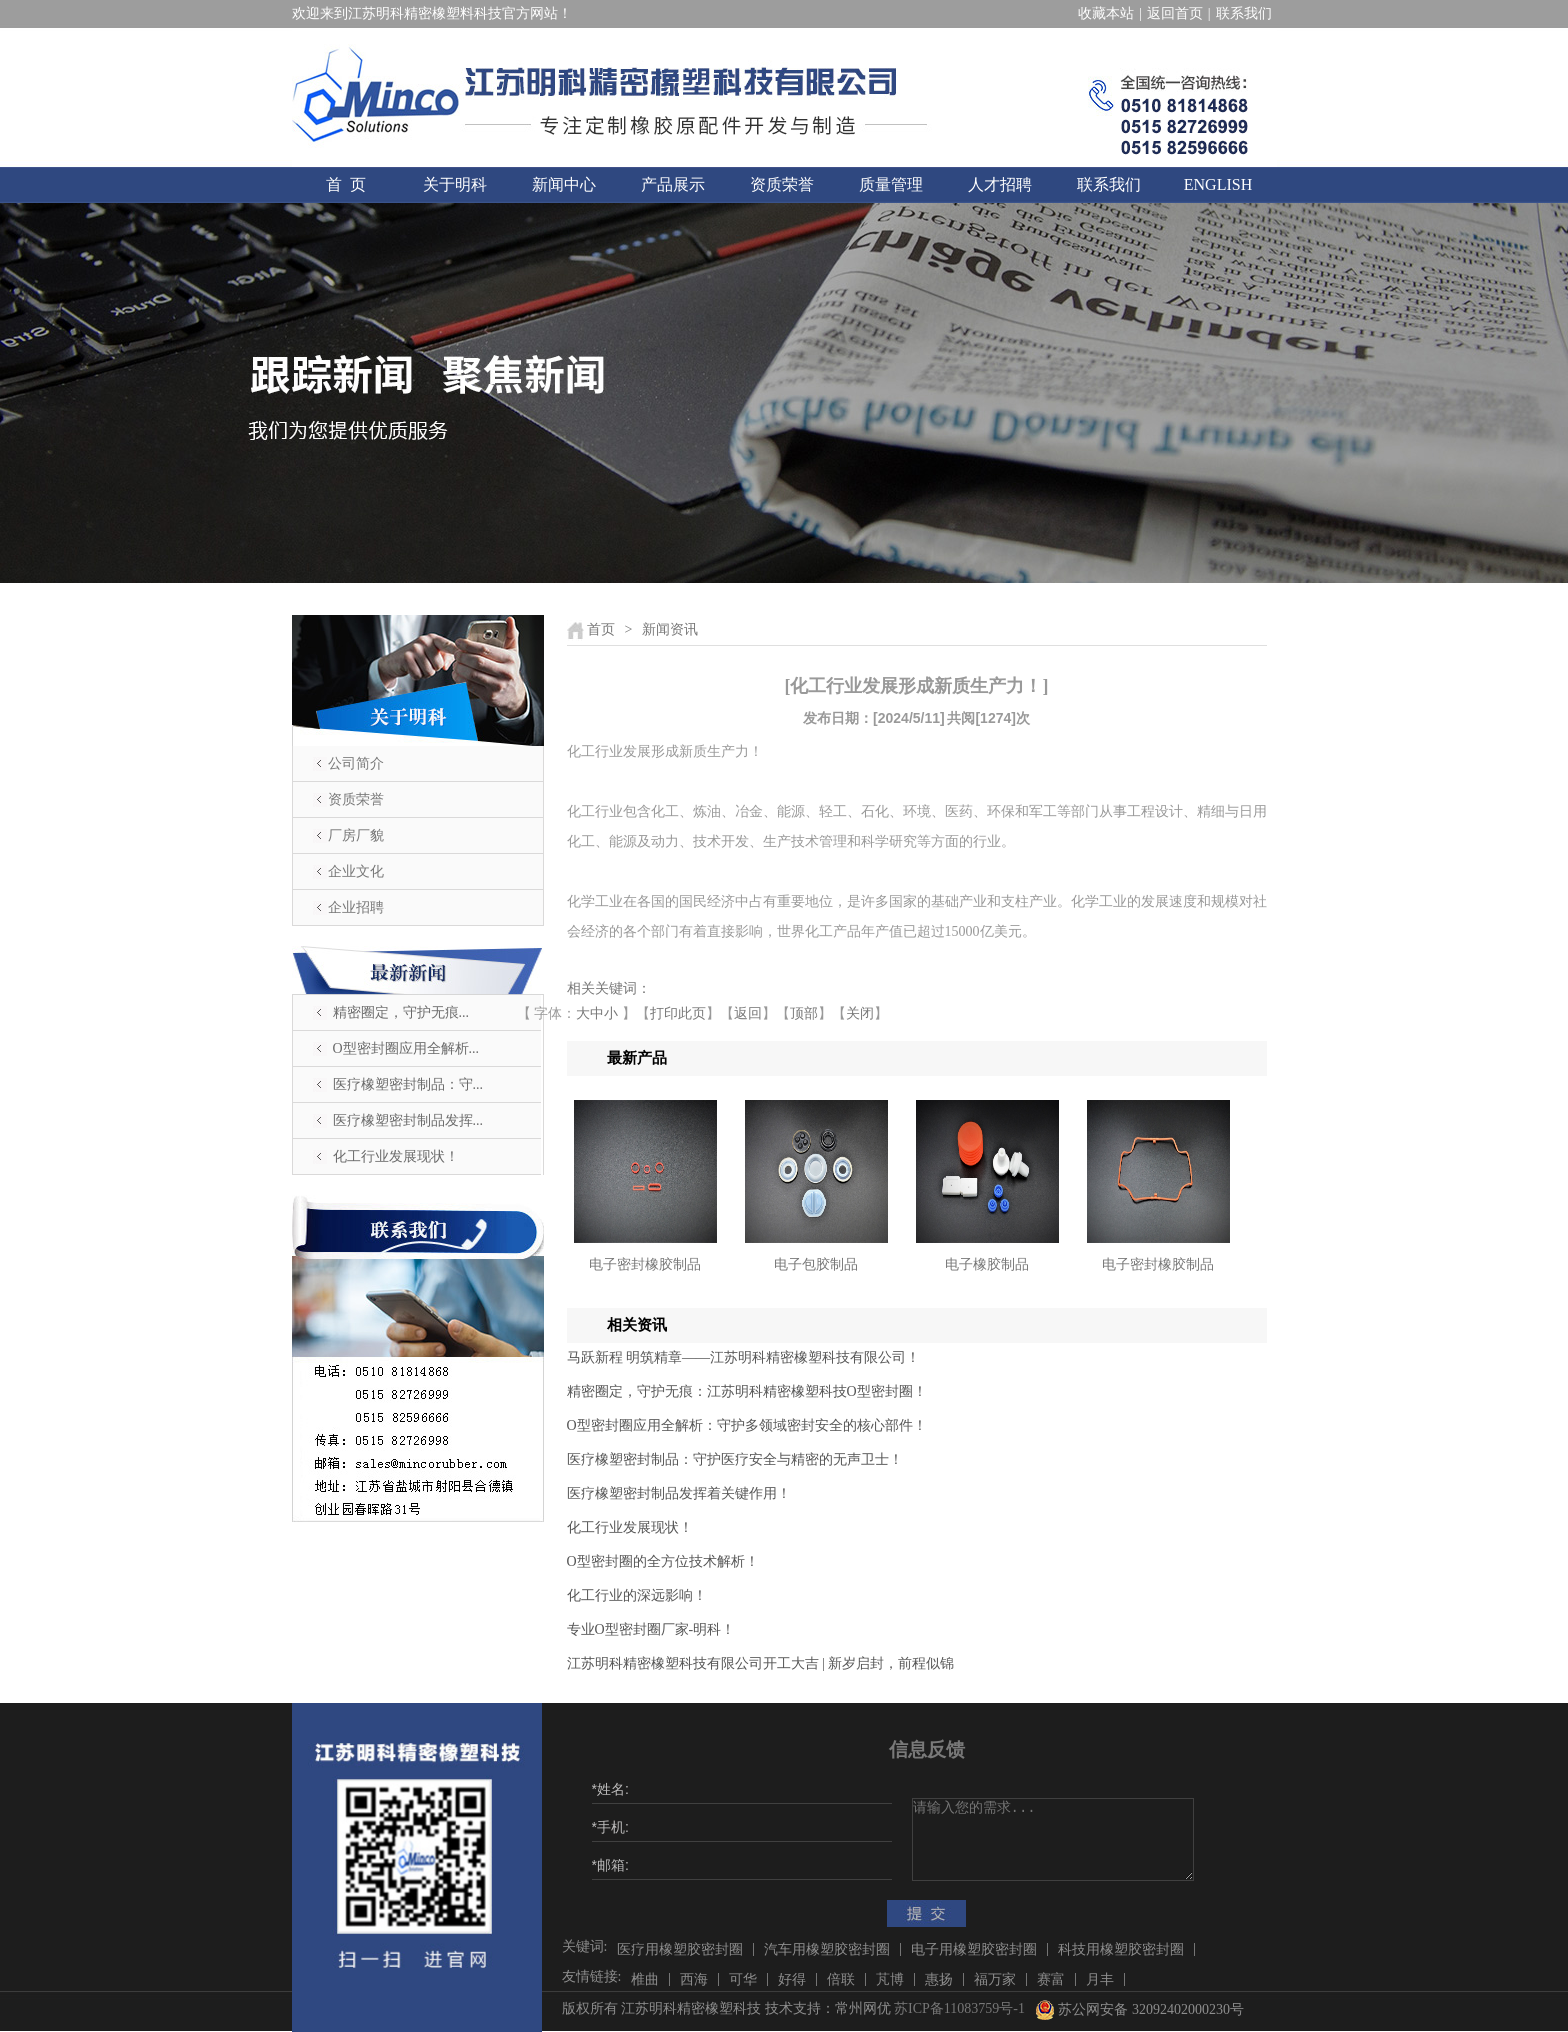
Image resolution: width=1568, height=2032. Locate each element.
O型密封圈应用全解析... (406, 1048)
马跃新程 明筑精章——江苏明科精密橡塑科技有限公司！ (744, 1357)
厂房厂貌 (356, 835)
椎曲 (645, 1979)
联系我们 (1244, 13)
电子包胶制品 (816, 1264)
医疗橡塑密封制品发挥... (408, 1120)
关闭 (860, 1013)
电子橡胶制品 (987, 1264)
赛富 (1051, 1979)
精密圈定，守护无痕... (401, 1012)
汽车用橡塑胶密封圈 (827, 1949)
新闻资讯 (670, 629)
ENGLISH (1218, 184)
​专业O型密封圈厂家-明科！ (651, 1629)
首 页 (346, 184)
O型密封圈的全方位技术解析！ (663, 1561)
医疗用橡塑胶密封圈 (680, 1949)
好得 (792, 1979)
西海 (694, 1979)
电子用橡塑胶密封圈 (974, 1949)
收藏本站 (1106, 13)
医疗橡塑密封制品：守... (408, 1084)
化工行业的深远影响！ (637, 1595)
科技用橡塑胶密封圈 (1121, 1949)
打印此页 (678, 1013)
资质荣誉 (782, 184)
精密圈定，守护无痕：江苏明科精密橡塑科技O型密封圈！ (747, 1391)
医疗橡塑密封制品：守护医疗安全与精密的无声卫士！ (735, 1459)
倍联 (841, 1979)
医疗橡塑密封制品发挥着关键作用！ (679, 1493)
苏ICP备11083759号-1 (959, 2008)
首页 (601, 629)
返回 (748, 1013)
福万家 (995, 1979)
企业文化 (356, 871)
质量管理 (891, 184)
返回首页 (1175, 13)
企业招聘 (356, 907)
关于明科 (455, 184)
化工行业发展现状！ (396, 1156)
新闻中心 (564, 184)
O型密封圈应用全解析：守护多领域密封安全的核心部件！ (747, 1425)
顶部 (804, 1013)
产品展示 (673, 184)
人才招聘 (1000, 184)
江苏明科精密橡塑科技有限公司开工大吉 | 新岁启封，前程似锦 (761, 1663)
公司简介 (356, 763)
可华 (743, 1979)
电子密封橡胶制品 (645, 1264)
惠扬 (939, 1979)
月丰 (1100, 1979)
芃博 (890, 1979)
